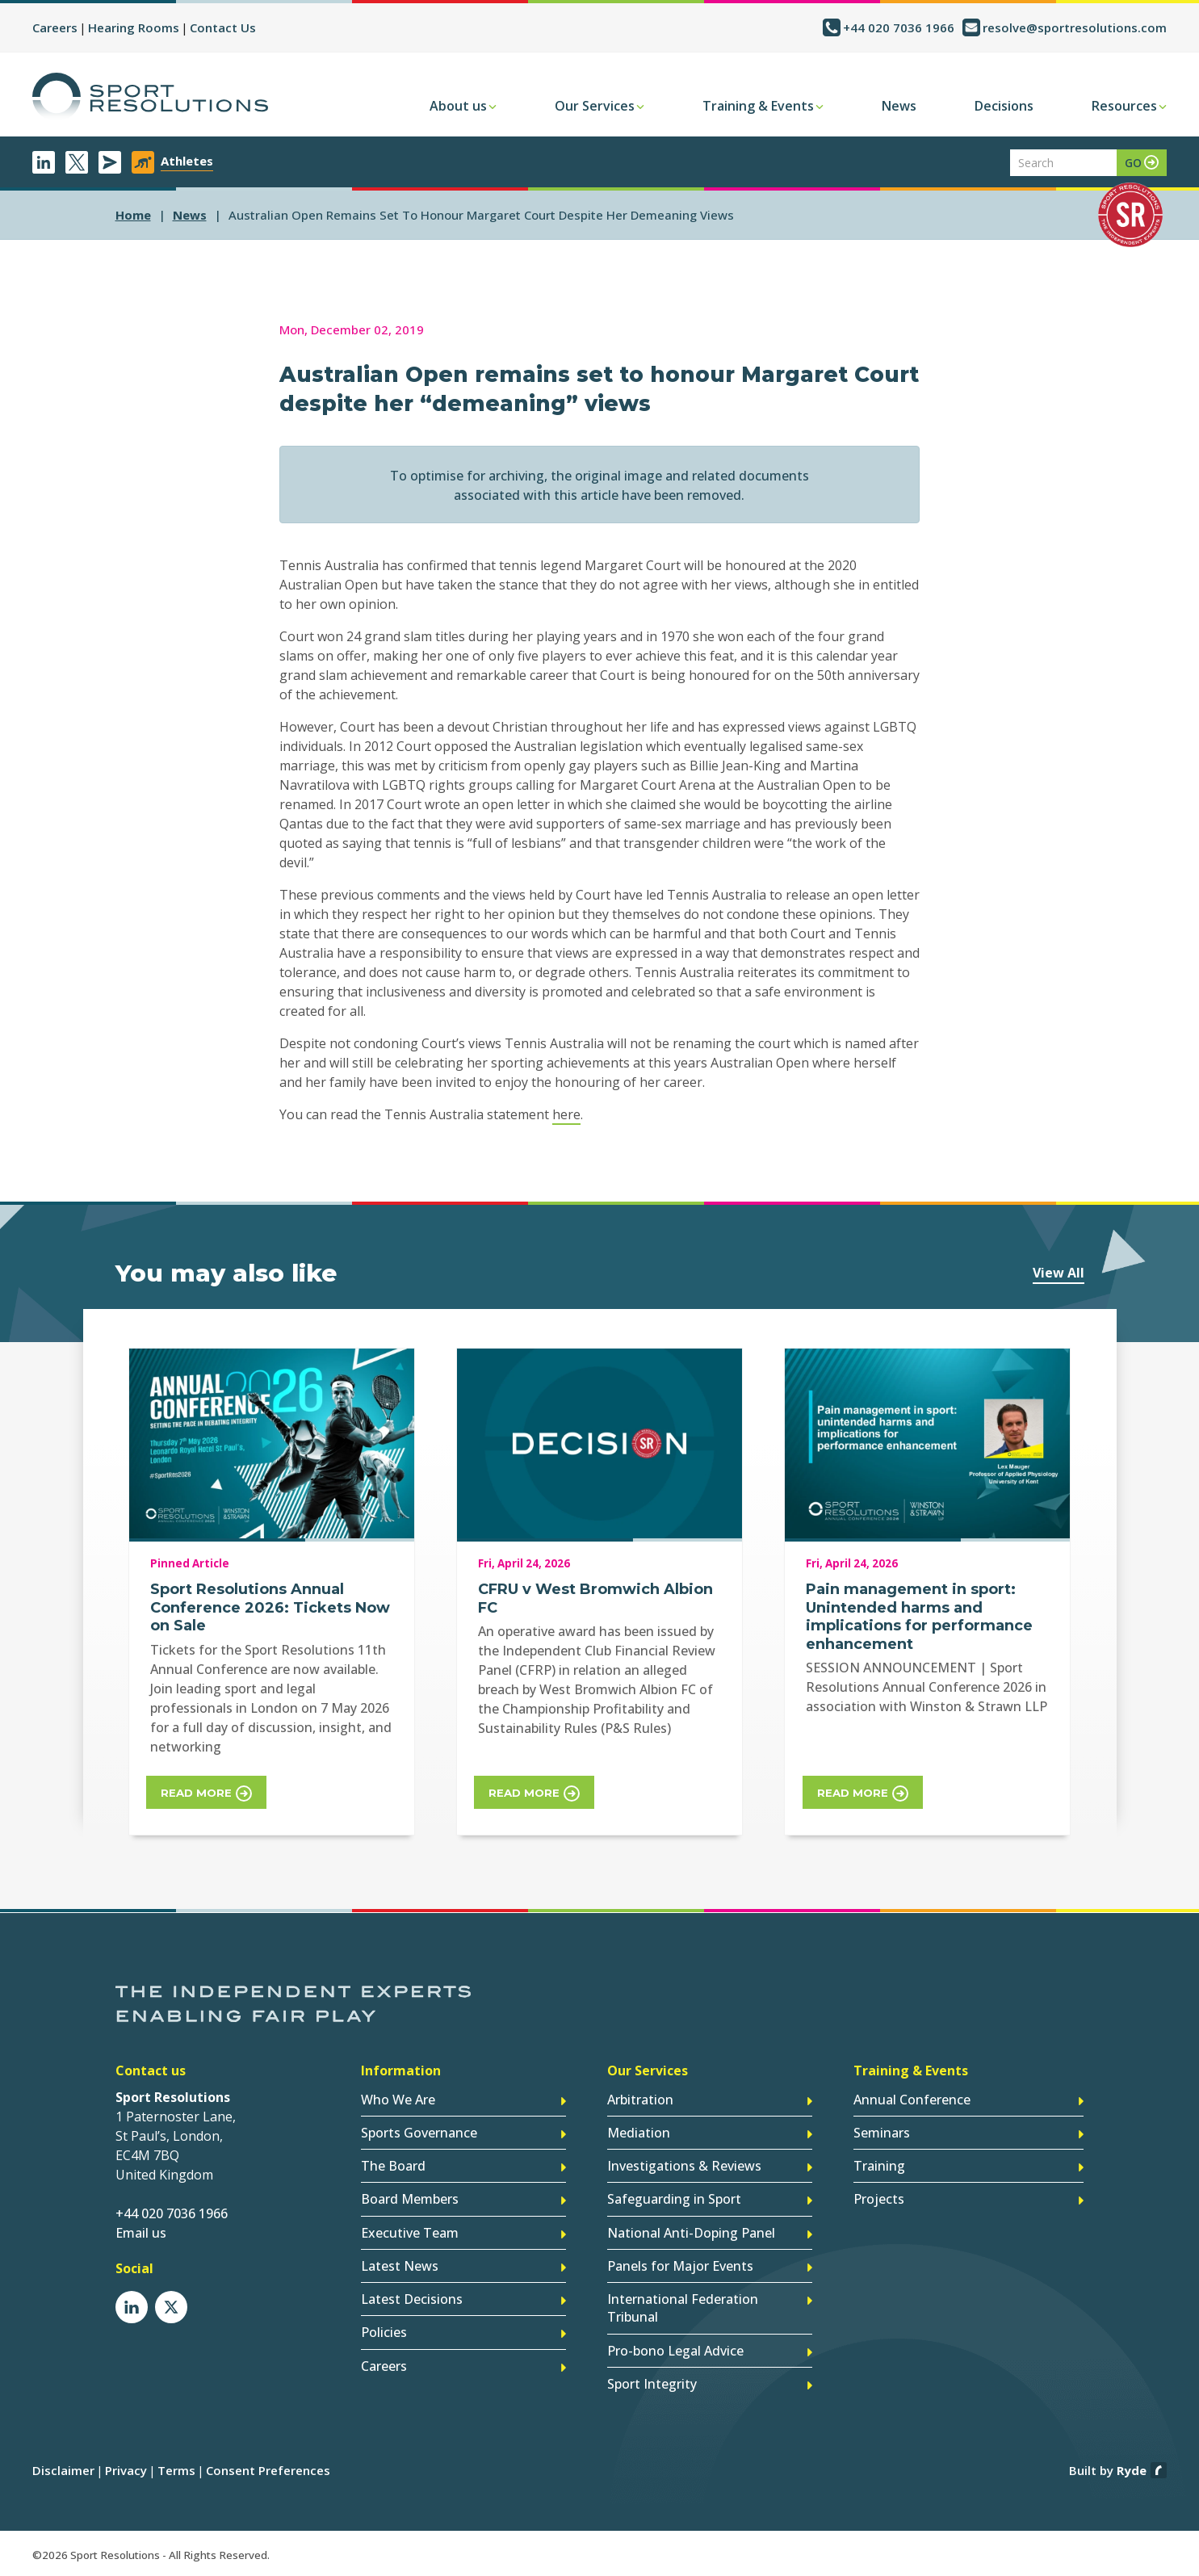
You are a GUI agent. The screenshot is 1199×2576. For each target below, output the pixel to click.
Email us (140, 2234)
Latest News (399, 2267)
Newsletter (110, 162)
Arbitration (640, 2101)
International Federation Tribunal (682, 2308)
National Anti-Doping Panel (691, 2233)
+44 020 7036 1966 (898, 27)
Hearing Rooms (133, 27)
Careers (55, 27)
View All (1058, 1273)
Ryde (1132, 2470)
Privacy (126, 2470)
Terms (176, 2470)
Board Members (410, 2200)
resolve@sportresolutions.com (1075, 27)
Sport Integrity (652, 2384)
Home (133, 215)
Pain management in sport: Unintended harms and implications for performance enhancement (919, 1616)
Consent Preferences (268, 2470)
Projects (878, 2200)
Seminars (881, 2134)
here (566, 1114)
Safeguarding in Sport (674, 2200)
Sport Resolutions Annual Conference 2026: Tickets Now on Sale (270, 1607)
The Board (393, 2167)
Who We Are (398, 2101)
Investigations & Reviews (684, 2167)
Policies (384, 2333)
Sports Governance (419, 2134)
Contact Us (223, 27)
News (899, 106)
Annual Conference (912, 2101)
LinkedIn (43, 162)
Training (879, 2167)
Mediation (638, 2134)
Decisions (1004, 106)
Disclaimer (63, 2470)
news (190, 215)
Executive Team (410, 2233)
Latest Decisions (412, 2300)
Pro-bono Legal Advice (675, 2351)
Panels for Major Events (680, 2267)
